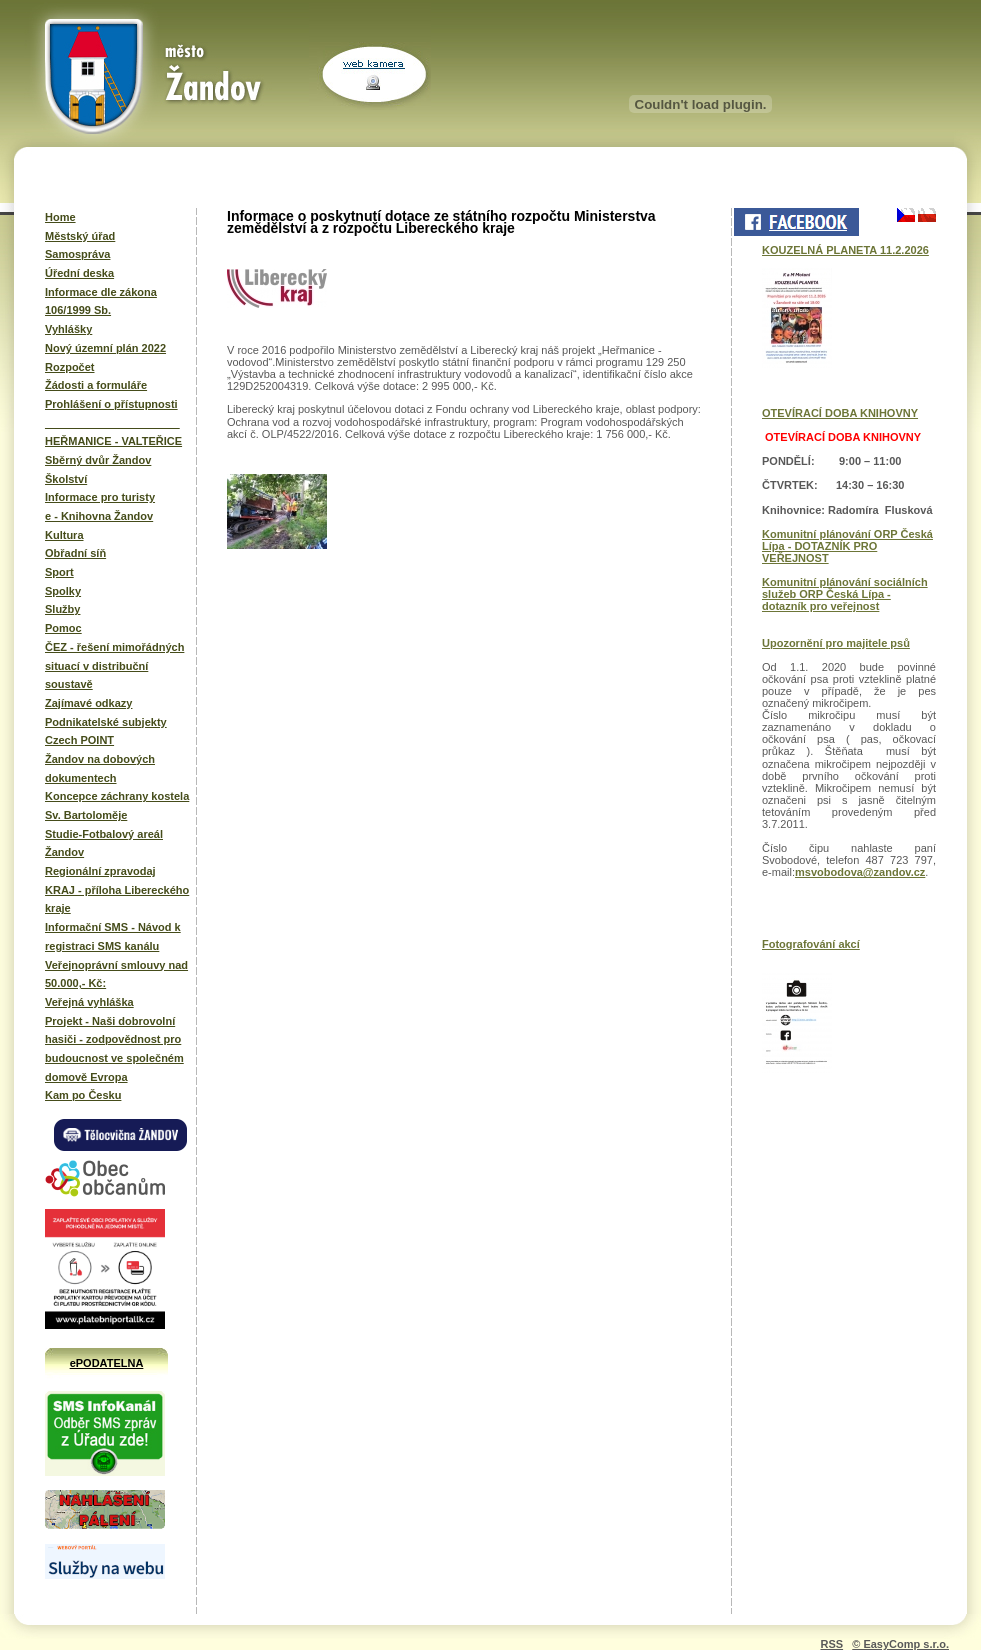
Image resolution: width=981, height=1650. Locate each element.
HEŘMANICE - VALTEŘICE (113, 441)
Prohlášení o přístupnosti (111, 404)
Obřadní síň (75, 553)
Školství (66, 479)
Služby (62, 609)
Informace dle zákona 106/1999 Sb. (101, 301)
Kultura (64, 535)
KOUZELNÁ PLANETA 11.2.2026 (845, 250)
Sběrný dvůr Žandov (98, 460)
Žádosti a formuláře (96, 385)
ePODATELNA (107, 1363)
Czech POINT (79, 740)
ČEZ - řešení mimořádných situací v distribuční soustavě (114, 665)
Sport (59, 572)
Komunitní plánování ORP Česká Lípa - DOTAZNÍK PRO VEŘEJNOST (847, 546)
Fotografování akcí (811, 944)
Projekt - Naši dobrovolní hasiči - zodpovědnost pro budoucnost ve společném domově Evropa (114, 1049)
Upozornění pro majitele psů (836, 643)
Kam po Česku (83, 1095)
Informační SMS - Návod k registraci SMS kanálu (113, 936)
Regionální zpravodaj (100, 871)
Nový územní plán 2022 (105, 348)
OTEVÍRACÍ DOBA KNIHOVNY (840, 413)
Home (60, 217)
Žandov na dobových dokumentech (100, 768)
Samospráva (77, 254)
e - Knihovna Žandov (99, 516)
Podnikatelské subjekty (106, 722)
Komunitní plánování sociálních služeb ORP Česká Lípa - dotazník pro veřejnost (845, 594)
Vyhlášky (68, 329)
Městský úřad (80, 236)
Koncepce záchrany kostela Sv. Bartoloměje (117, 805)
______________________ (112, 423)
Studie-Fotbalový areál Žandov (104, 843)
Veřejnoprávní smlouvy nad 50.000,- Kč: (116, 974)
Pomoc (63, 628)
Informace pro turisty (100, 497)
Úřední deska (79, 273)
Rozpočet (70, 367)
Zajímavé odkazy (88, 703)
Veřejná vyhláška (89, 1002)
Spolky (63, 591)
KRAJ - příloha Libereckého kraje (117, 899)
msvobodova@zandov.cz (860, 872)
